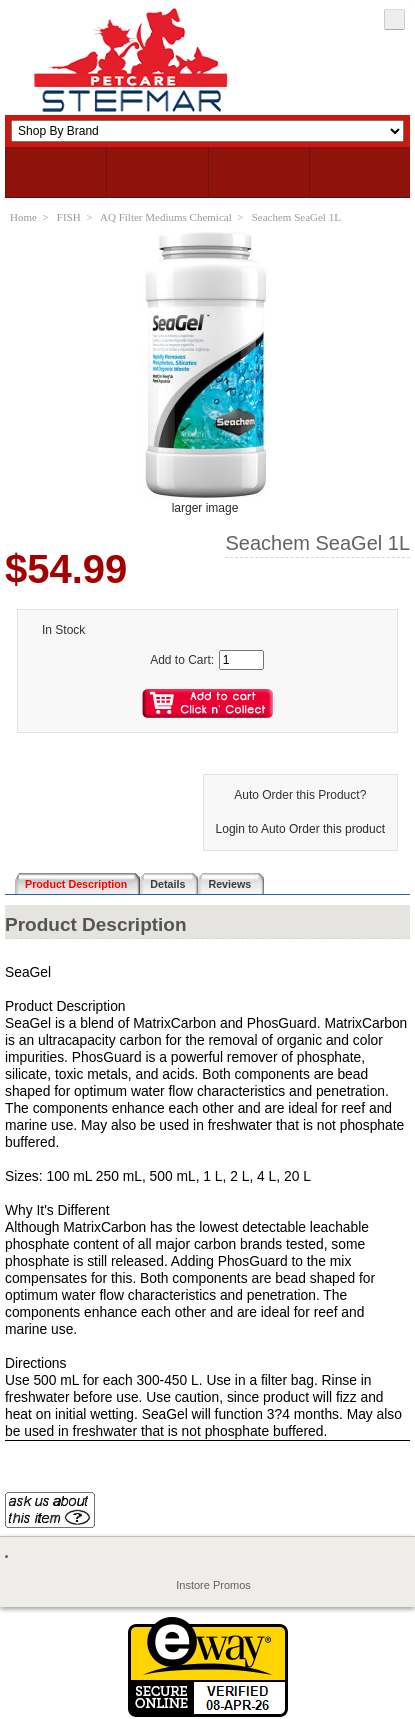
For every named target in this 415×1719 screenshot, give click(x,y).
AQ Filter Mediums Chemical (166, 217)
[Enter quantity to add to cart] (241, 660)
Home (23, 217)
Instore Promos (213, 1585)
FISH (69, 217)
